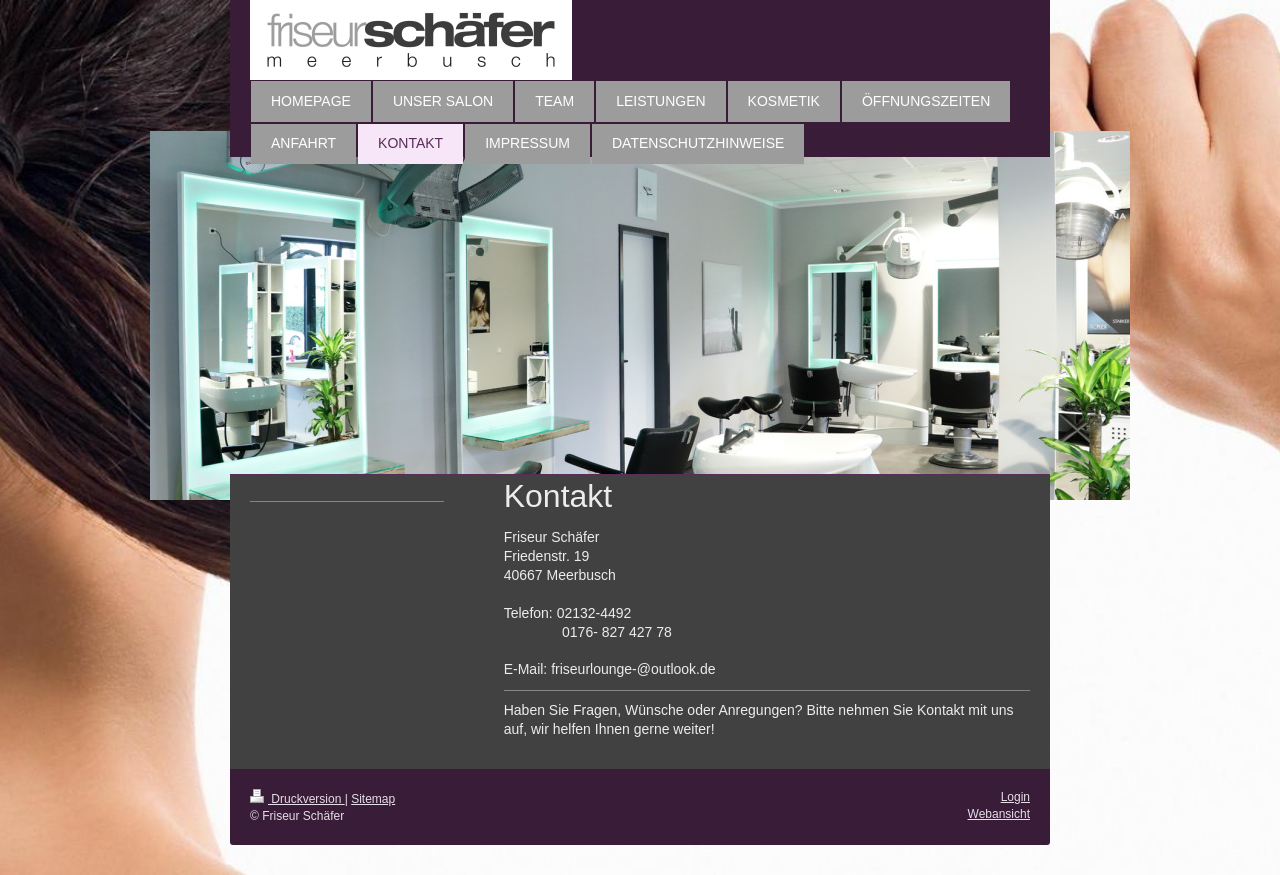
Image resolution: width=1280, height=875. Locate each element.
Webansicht (999, 814)
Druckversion (297, 799)
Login (1015, 797)
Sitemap (373, 799)
